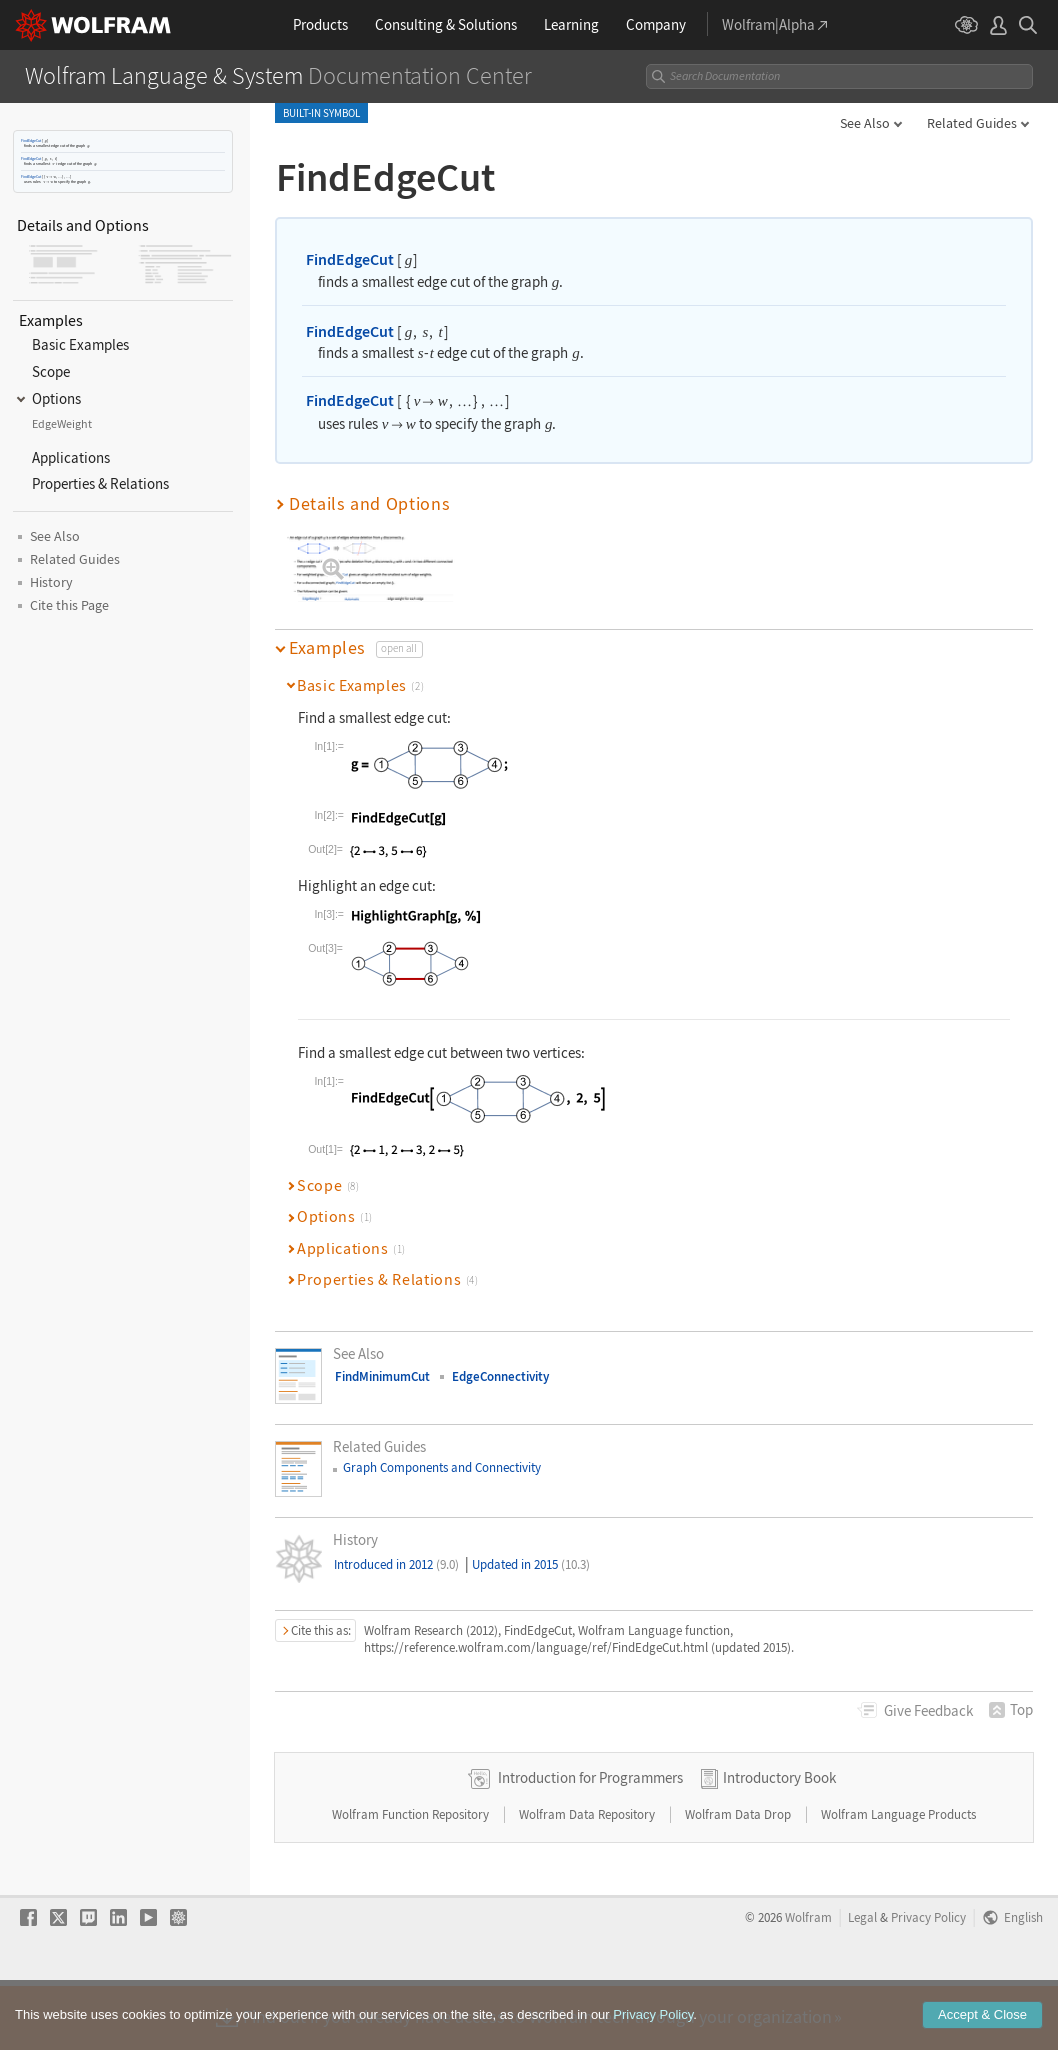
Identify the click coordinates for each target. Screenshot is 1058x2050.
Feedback (928, 1710)
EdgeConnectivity (500, 1376)
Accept (982, 2014)
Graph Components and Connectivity (442, 1467)
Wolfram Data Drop (739, 1878)
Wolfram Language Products (898, 1878)
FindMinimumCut (382, 1376)
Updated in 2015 (531, 1564)
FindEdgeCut (31, 140)
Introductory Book (779, 1841)
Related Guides (972, 123)
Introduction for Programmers (590, 1841)
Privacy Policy (653, 2014)
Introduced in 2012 (396, 1564)
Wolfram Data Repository (588, 1878)
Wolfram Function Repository (412, 1878)
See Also (865, 123)
